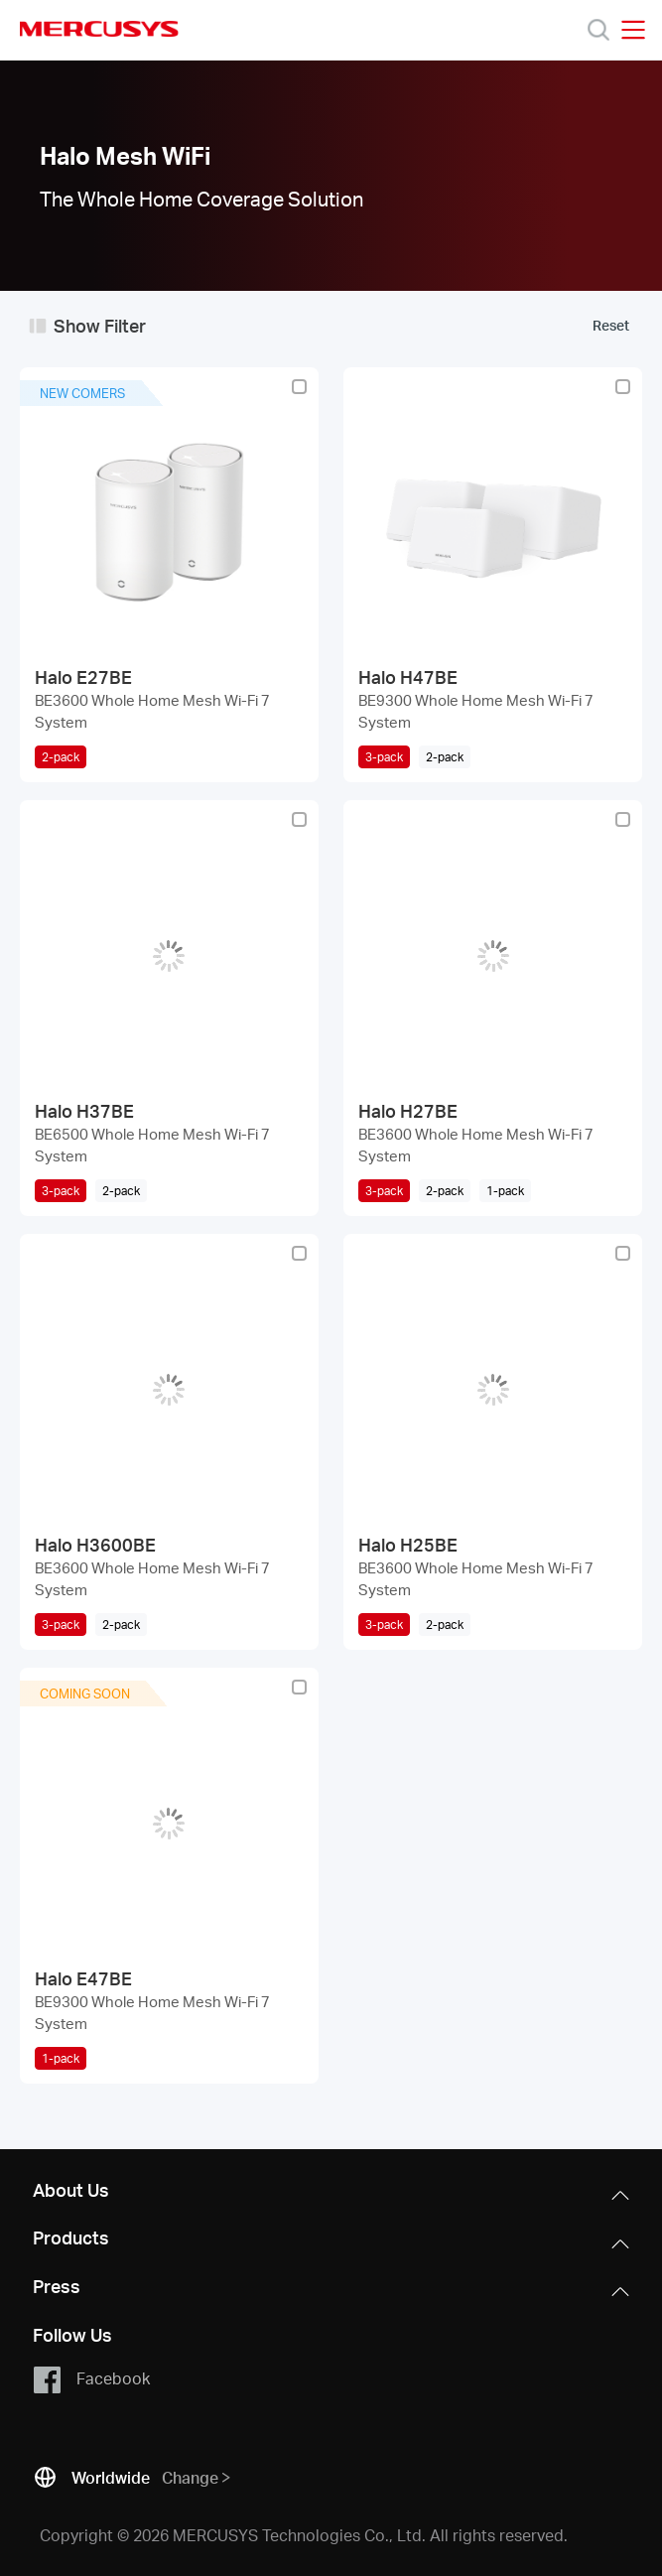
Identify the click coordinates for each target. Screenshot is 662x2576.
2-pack (60, 756)
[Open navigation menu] (633, 30)
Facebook (91, 2379)
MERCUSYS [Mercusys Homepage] (99, 29)
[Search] (598, 30)
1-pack (60, 2058)
